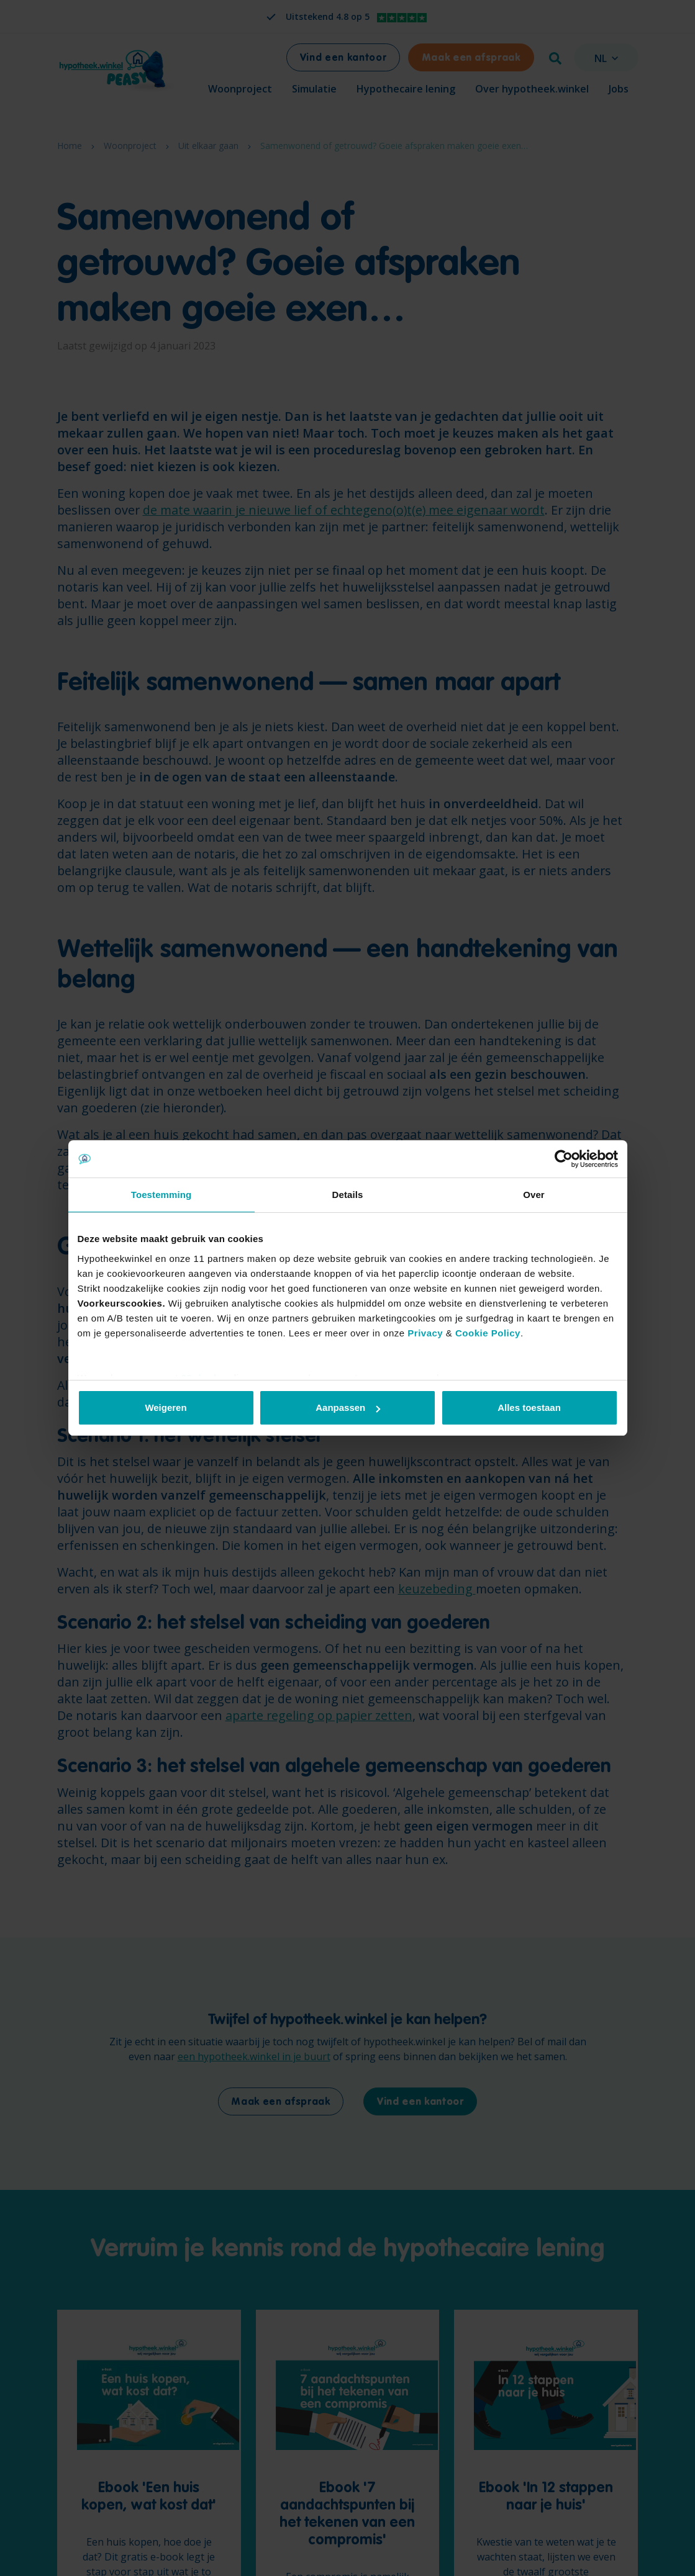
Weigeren (165, 1407)
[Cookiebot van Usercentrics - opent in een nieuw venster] (563, 1159)
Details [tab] (347, 1194)
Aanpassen (348, 1407)
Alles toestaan (529, 1407)
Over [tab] (534, 1194)
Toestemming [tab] (161, 1194)
